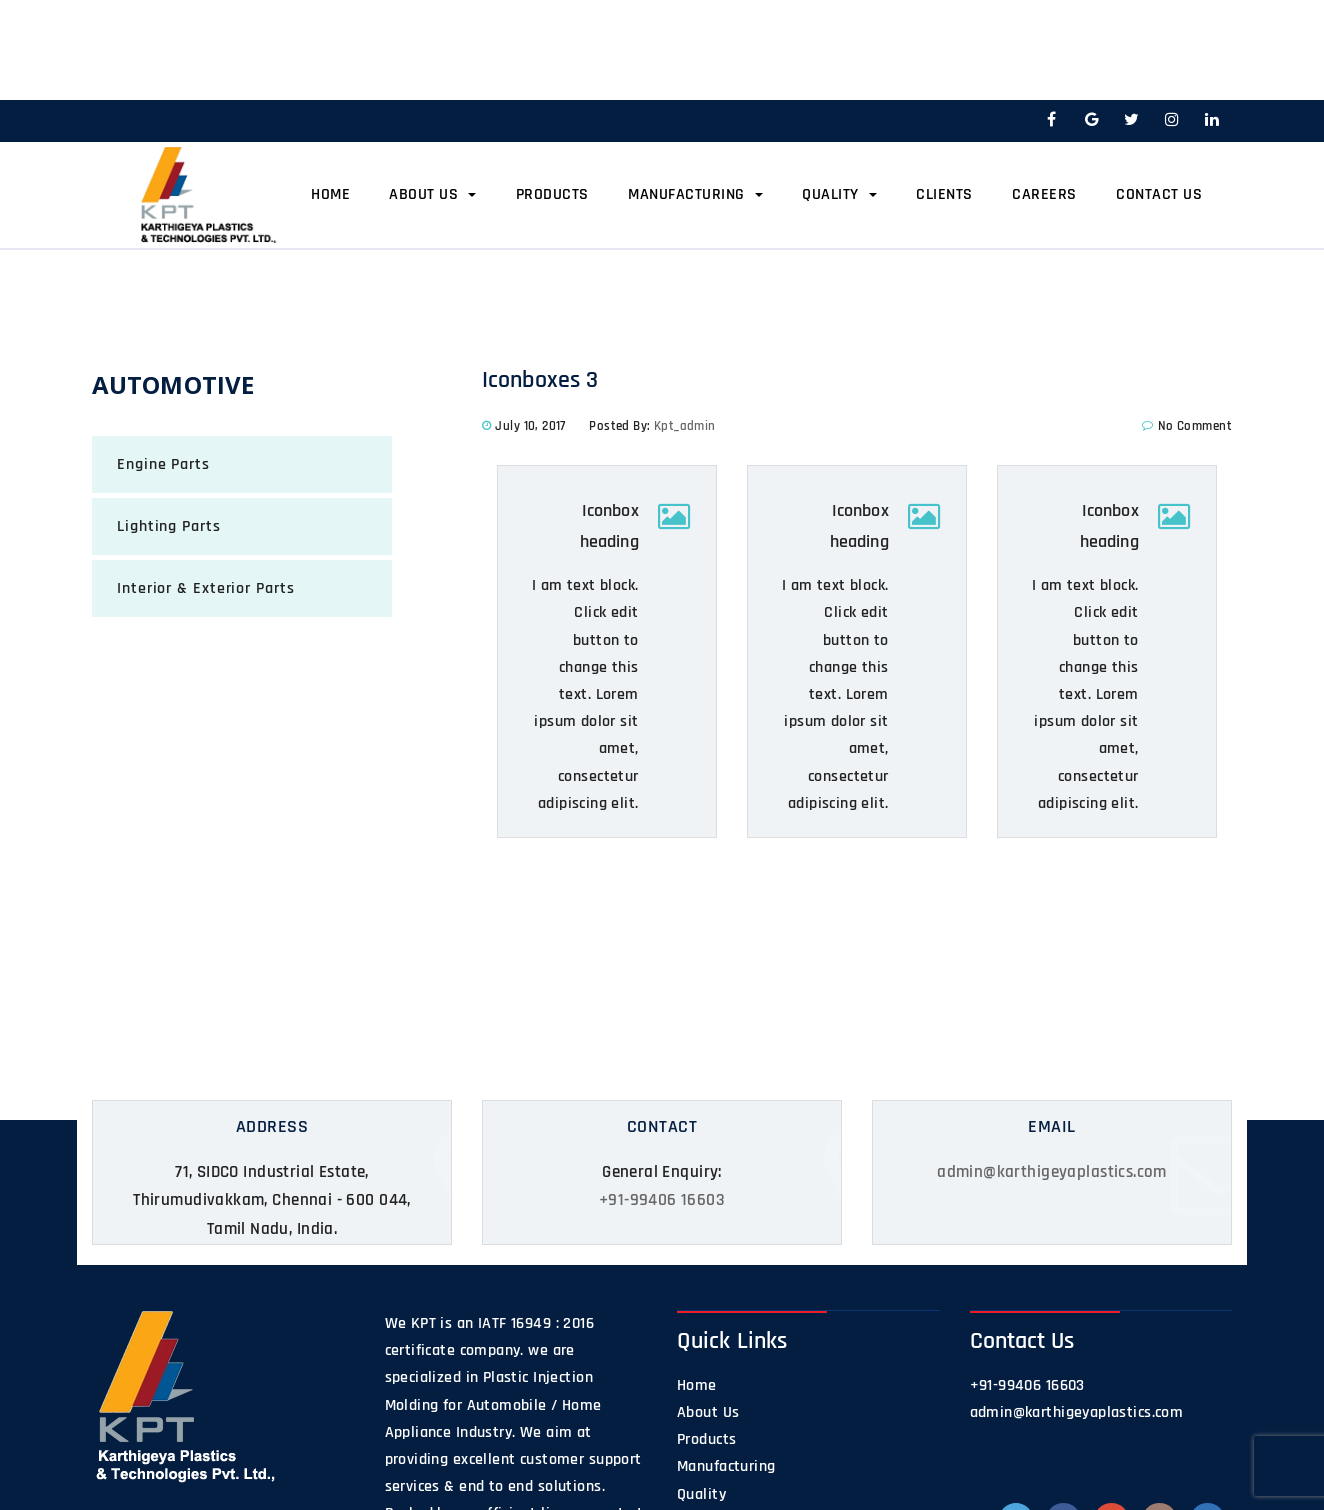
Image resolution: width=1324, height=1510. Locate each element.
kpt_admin (685, 426)
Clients (944, 194)
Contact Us (1159, 194)
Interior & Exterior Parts (206, 588)
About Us (432, 194)
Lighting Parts (169, 526)
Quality (839, 194)
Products (552, 194)
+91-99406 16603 (662, 1200)
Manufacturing (695, 194)
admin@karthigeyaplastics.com (1052, 1172)
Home (330, 194)
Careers (1044, 194)
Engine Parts (163, 464)
